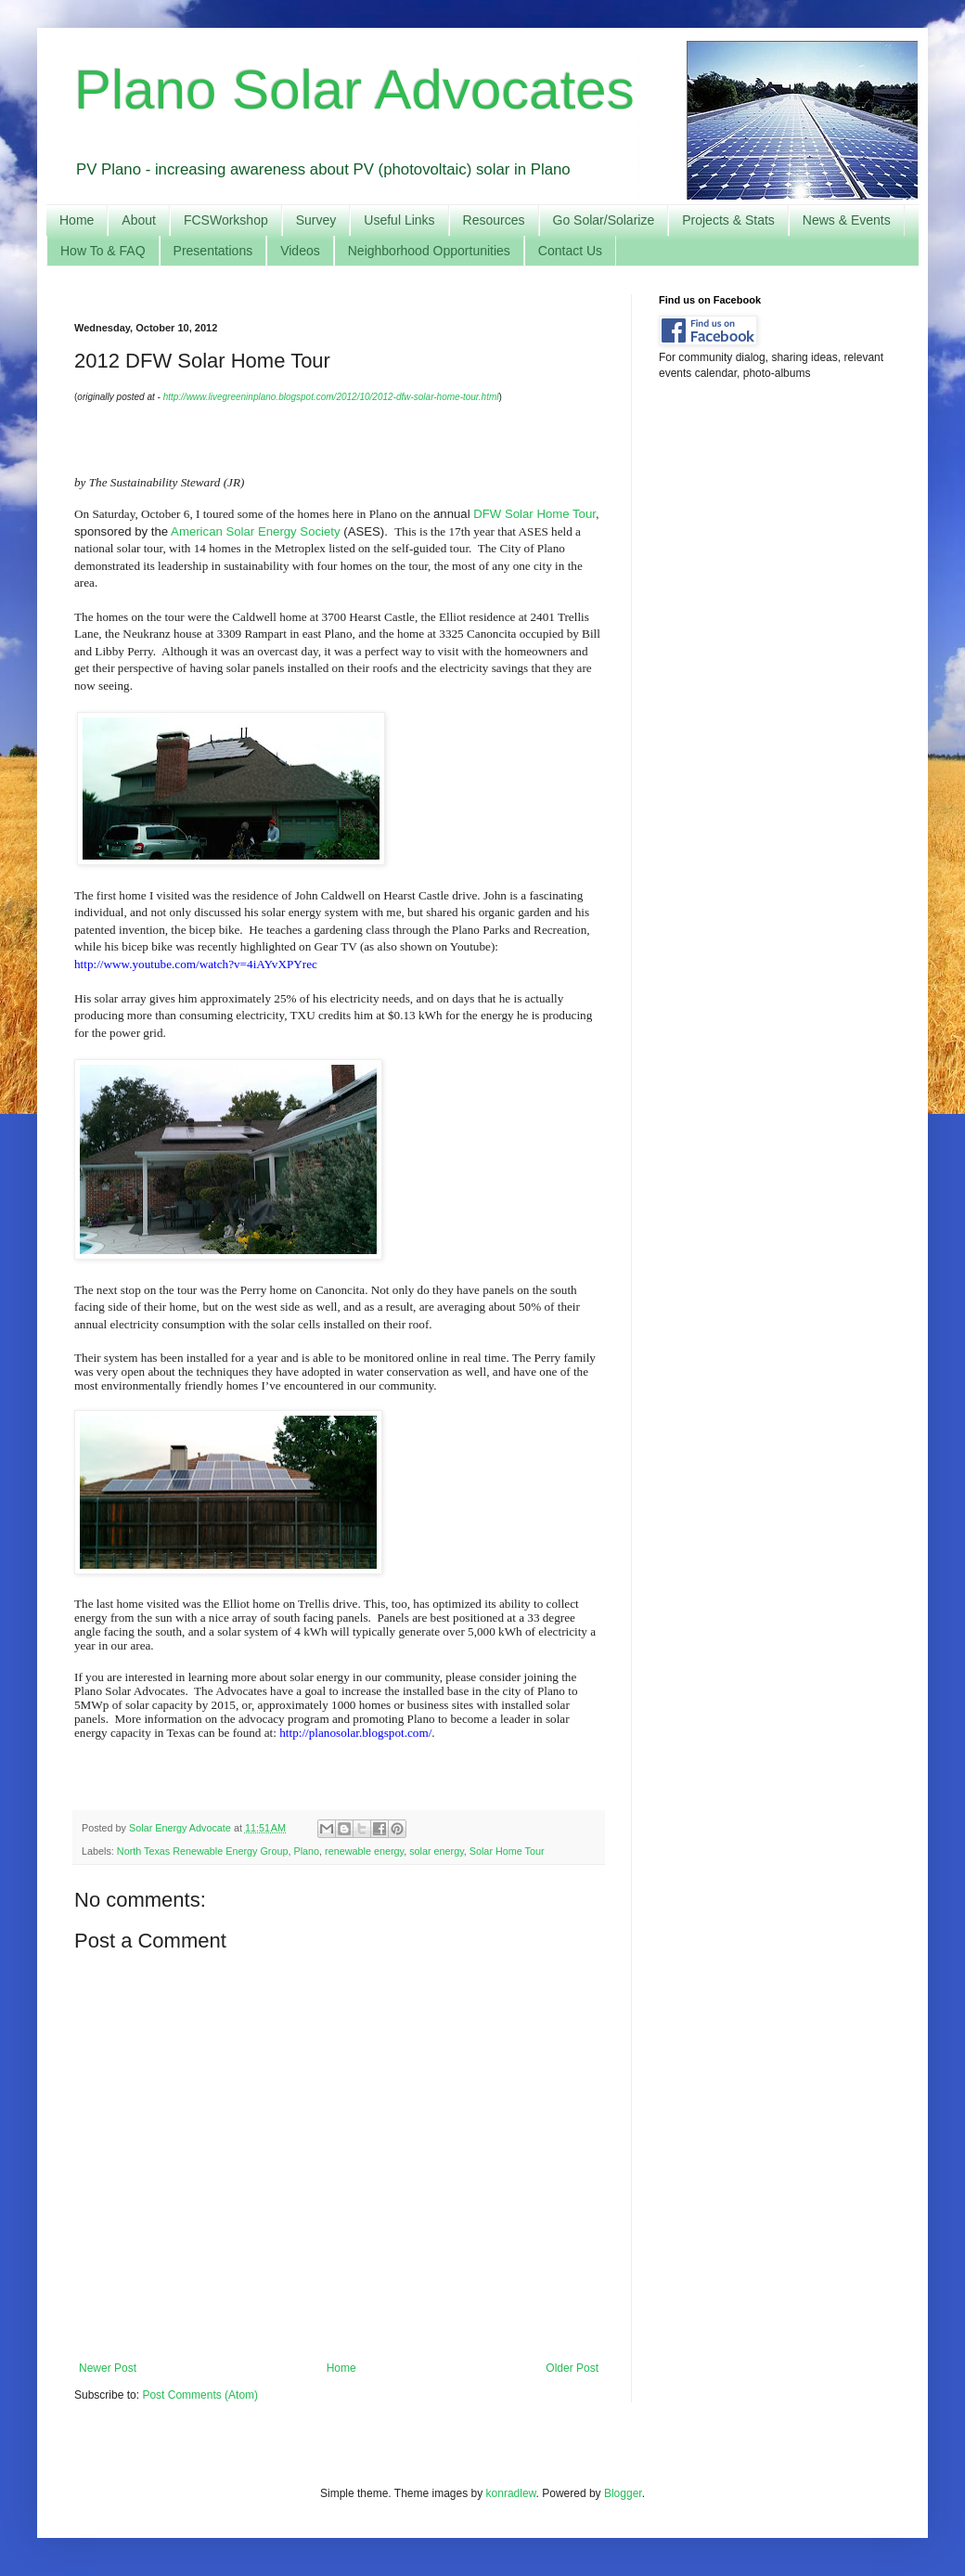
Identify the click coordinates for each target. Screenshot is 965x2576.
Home (76, 220)
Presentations (213, 250)
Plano (306, 1851)
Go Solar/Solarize (604, 220)
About (139, 220)
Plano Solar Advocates (354, 89)
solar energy (436, 1851)
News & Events (847, 220)
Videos (300, 250)
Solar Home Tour (507, 1851)
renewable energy (364, 1851)
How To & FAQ (103, 250)
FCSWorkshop (226, 220)
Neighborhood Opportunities (429, 250)
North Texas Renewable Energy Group (203, 1851)
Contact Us (570, 250)
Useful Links (399, 220)
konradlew (511, 2493)
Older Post (572, 2368)
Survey (316, 220)
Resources (494, 220)
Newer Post (107, 2368)
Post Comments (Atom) (200, 2394)
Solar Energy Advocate (181, 1827)
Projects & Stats (728, 220)
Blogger (623, 2493)
